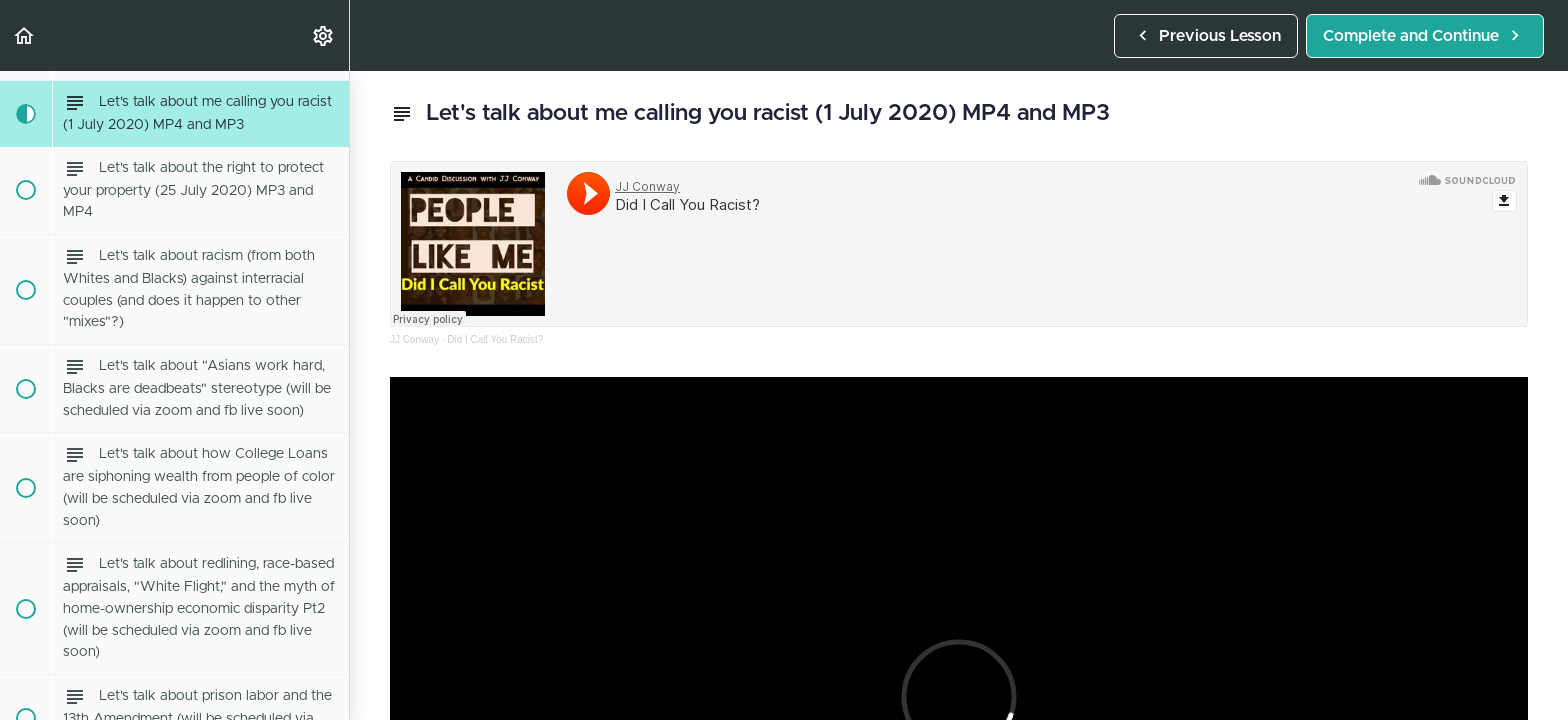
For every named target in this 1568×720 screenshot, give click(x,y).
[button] (25, 35)
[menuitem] (324, 35)
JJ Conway (414, 339)
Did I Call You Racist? (495, 339)
